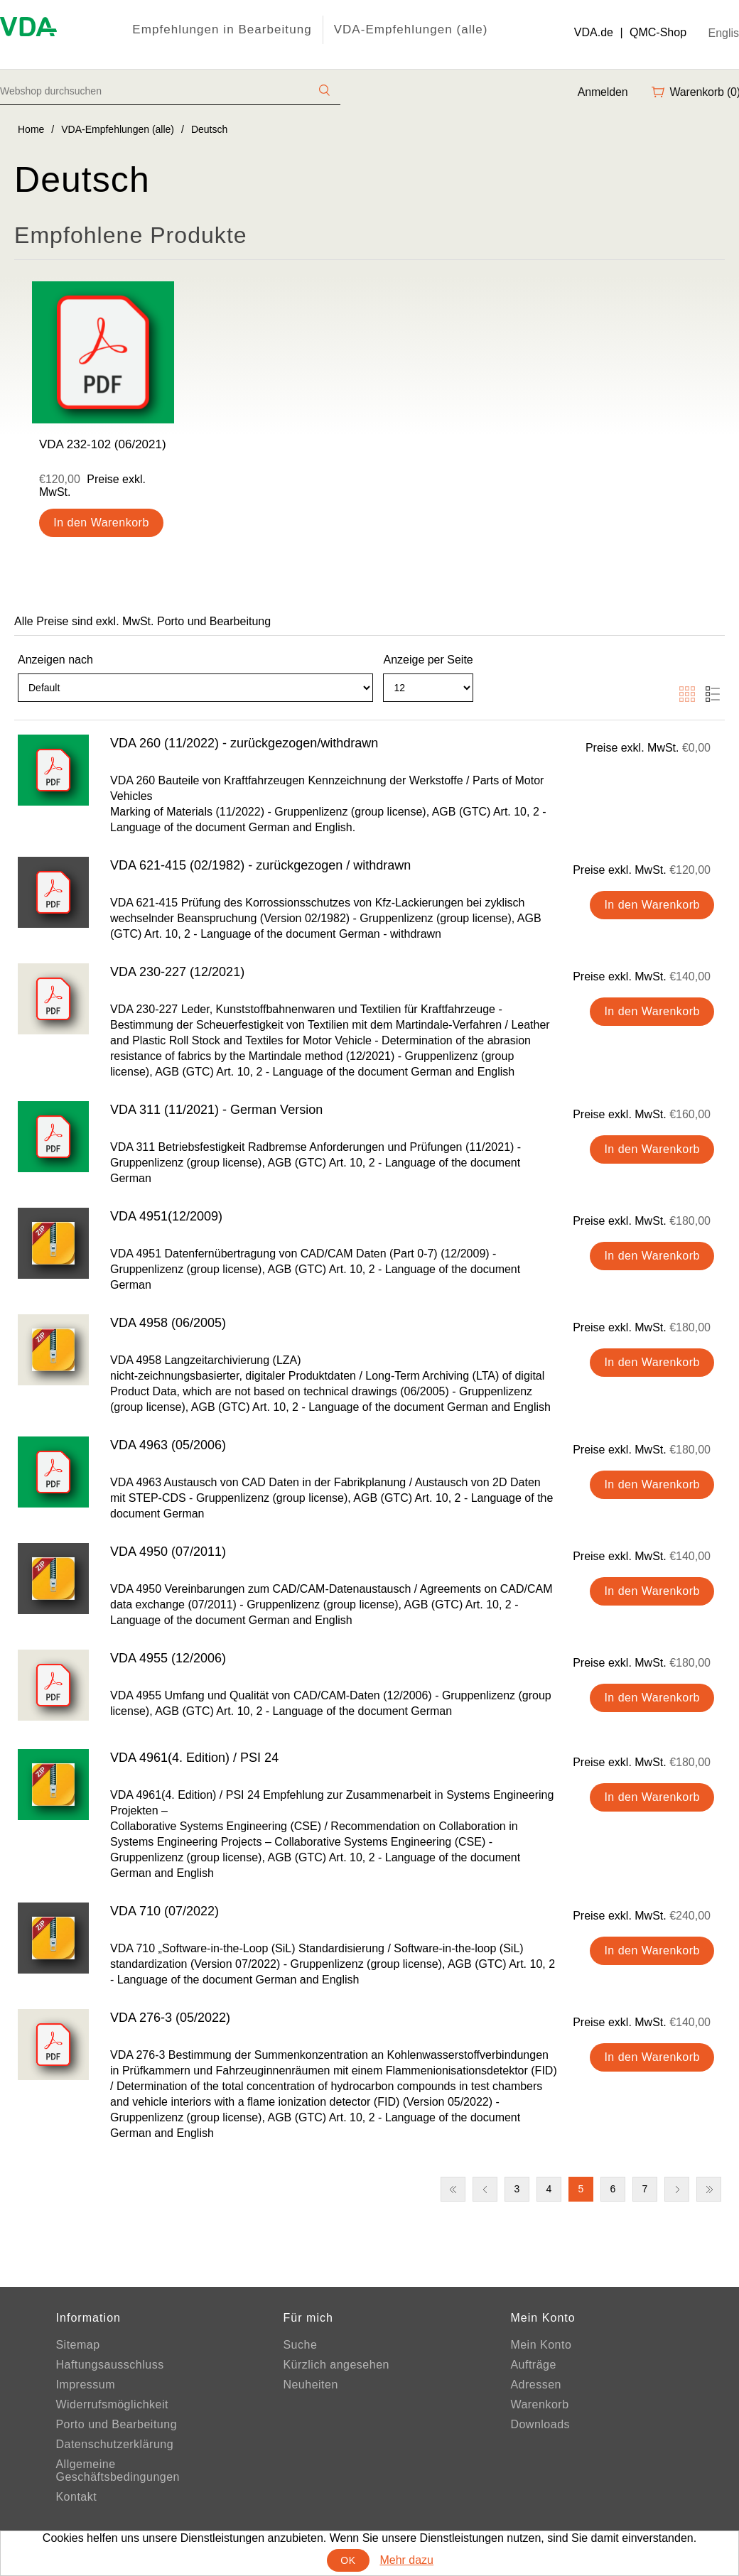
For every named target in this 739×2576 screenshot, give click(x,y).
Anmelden (603, 92)
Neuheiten (310, 2385)
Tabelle (687, 694)
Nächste (676, 2189)
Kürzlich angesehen (336, 2365)
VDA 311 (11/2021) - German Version (216, 1110)
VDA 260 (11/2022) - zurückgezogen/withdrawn (244, 743)
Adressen (535, 2385)
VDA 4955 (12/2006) (168, 1658)
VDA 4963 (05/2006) (168, 1445)
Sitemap (77, 2345)
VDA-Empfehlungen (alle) (411, 29)
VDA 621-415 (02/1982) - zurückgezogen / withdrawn (260, 865)
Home (31, 129)
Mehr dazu (406, 2560)
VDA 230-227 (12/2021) (177, 972)
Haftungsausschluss (109, 2365)
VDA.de (593, 32)
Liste (712, 694)
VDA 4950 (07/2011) (168, 1551)
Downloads (540, 2424)
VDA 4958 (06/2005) (168, 1323)
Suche (300, 2345)
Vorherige (485, 2189)
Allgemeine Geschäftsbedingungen (117, 2470)
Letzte (708, 2189)
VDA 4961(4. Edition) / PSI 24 (194, 1757)
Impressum (85, 2385)
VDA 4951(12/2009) (166, 1216)
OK (347, 2560)
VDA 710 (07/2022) (164, 1911)
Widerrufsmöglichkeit (111, 2404)
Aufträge (533, 2365)
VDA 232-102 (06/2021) (102, 444)
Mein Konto (540, 2345)
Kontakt (76, 2497)
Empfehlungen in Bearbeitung (221, 29)
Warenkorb (539, 2404)
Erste (453, 2189)
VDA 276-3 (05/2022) (170, 2018)
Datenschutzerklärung (114, 2444)
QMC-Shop (658, 32)
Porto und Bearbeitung (116, 2424)
